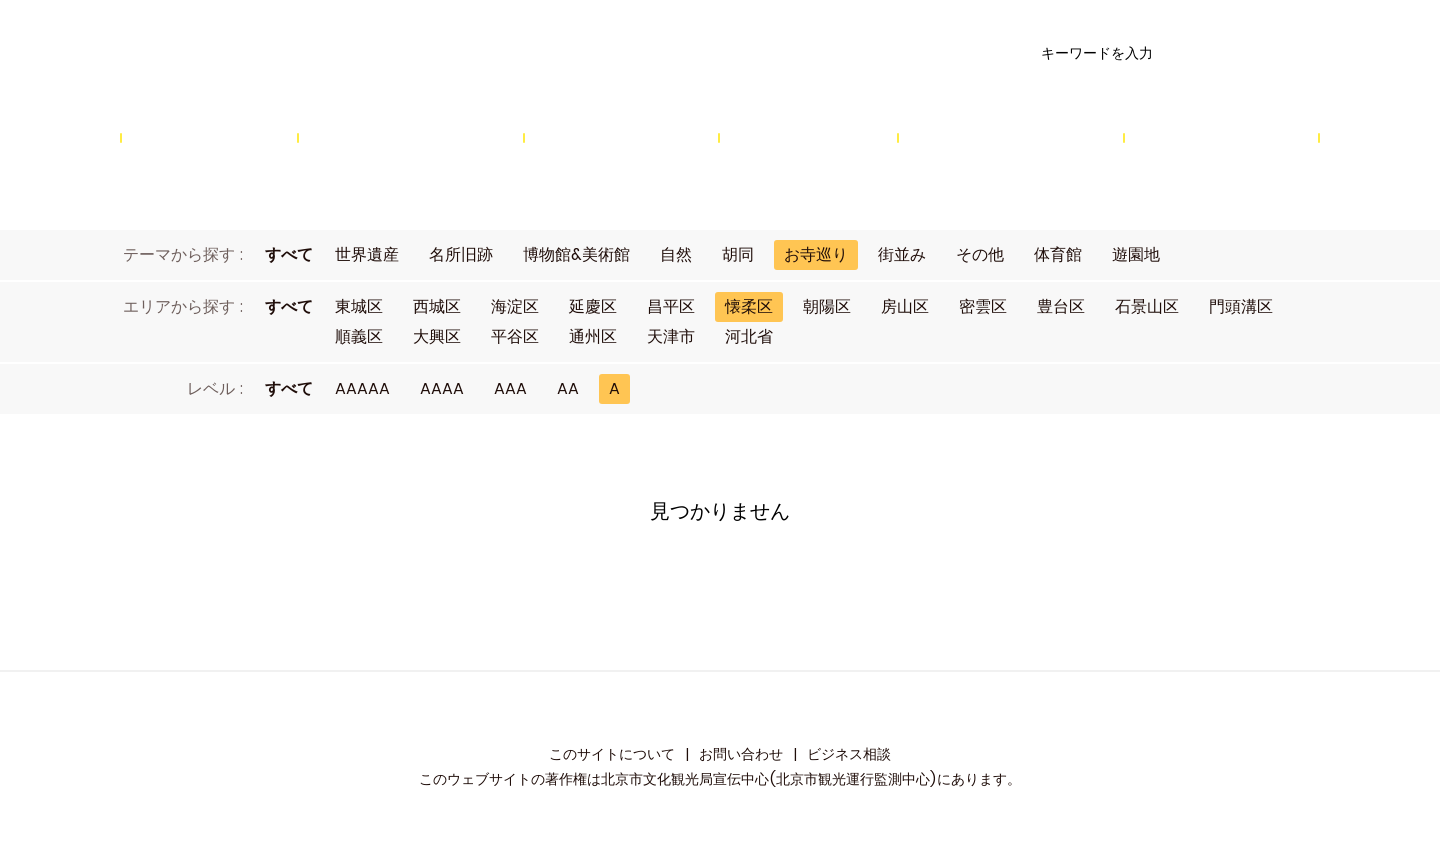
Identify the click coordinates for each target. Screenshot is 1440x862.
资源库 (335, 54)
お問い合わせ (741, 754)
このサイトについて (612, 754)
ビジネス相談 (849, 754)
